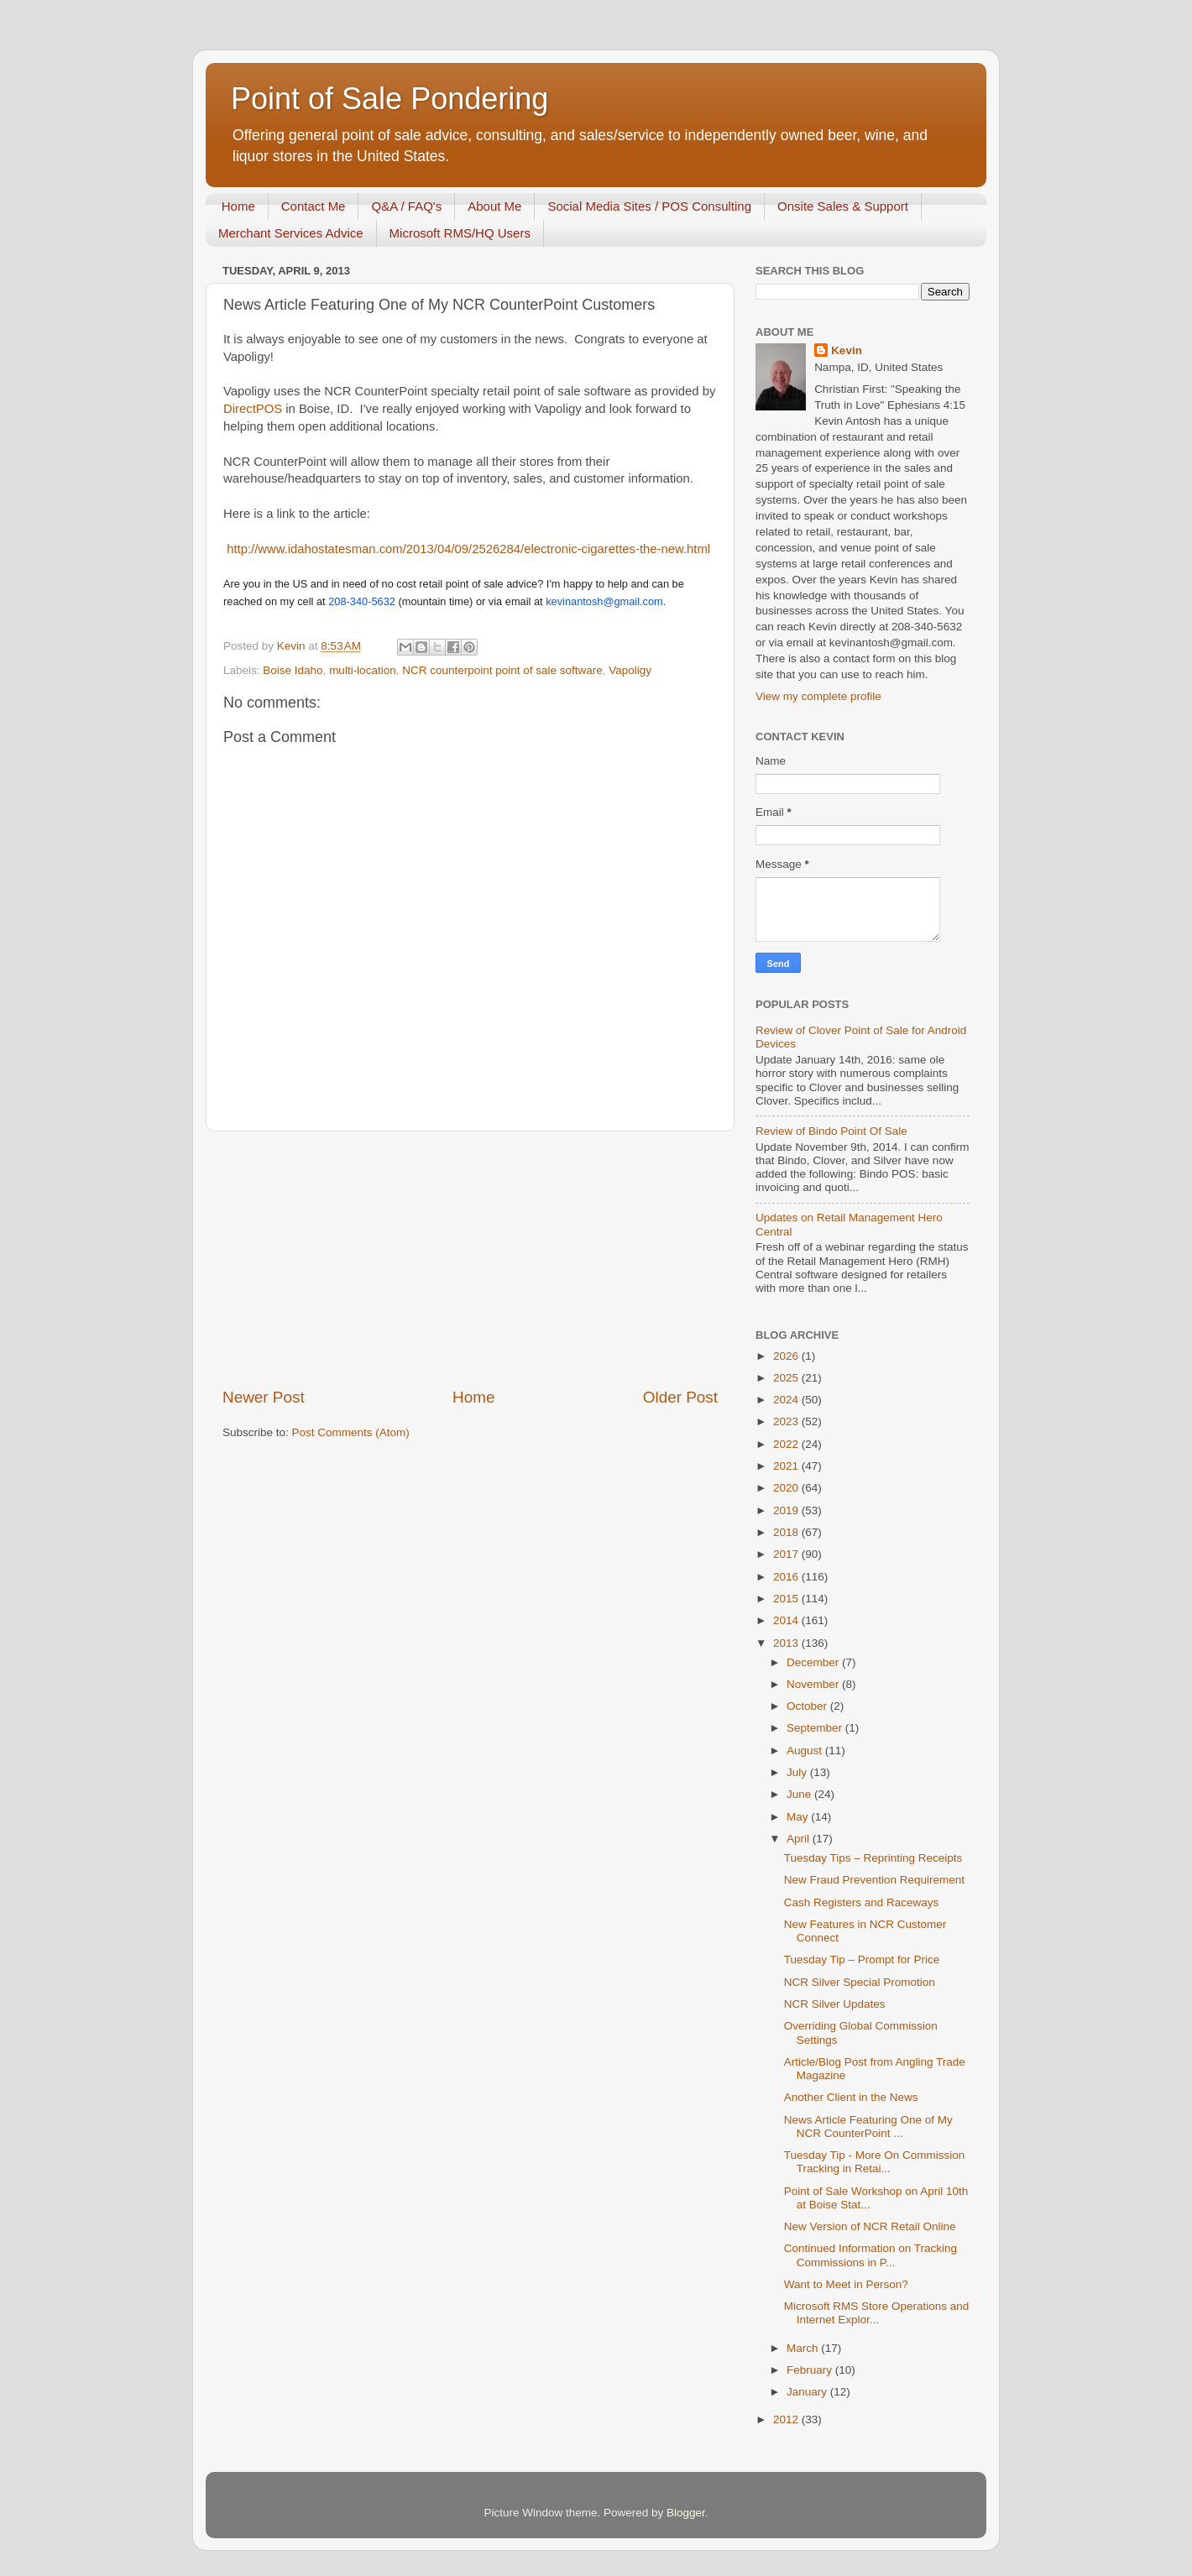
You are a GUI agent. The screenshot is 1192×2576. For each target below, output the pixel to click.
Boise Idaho (292, 670)
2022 (787, 1444)
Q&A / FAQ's (406, 206)
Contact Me (313, 206)
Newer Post (263, 1397)
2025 (787, 1378)
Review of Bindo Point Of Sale (831, 1131)
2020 (787, 1487)
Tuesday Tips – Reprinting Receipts (873, 1858)
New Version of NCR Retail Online (870, 2226)
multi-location (362, 670)
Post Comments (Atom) (351, 1432)
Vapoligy (630, 670)
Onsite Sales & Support (842, 206)
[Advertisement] (470, 1259)
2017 (787, 1554)
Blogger (686, 2512)
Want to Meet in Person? (846, 2284)
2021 (787, 1466)
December (814, 1662)
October (808, 1706)
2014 (787, 1620)
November (814, 1684)
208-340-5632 (361, 601)
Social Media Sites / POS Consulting (649, 206)
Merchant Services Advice (290, 233)
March (804, 2348)
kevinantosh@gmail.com (604, 601)
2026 (787, 1356)
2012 (787, 2419)
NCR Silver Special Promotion (859, 1982)
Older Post (680, 1397)
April (800, 1838)
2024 (787, 1399)
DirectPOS (254, 408)
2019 (787, 1510)
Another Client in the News (851, 2097)
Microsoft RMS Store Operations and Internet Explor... (877, 2313)
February (811, 2370)
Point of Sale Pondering (389, 98)
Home (238, 206)
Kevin (846, 350)
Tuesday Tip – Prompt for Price (862, 1959)
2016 (787, 1576)
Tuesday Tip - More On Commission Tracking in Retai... (874, 2162)
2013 (787, 1643)
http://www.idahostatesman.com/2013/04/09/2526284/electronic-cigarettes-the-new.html (468, 549)
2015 (787, 1598)
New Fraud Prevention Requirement (874, 1879)
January (808, 2391)
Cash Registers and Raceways (861, 1902)
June (800, 1794)
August (806, 1750)
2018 (787, 1532)
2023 (787, 1421)
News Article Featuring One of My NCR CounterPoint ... (868, 2127)
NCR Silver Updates (835, 2004)
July (798, 1772)
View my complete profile (818, 696)
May (799, 1817)
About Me (494, 206)
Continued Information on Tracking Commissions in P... (870, 2255)
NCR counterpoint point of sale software (502, 670)
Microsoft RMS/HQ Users (460, 233)
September (816, 1728)
